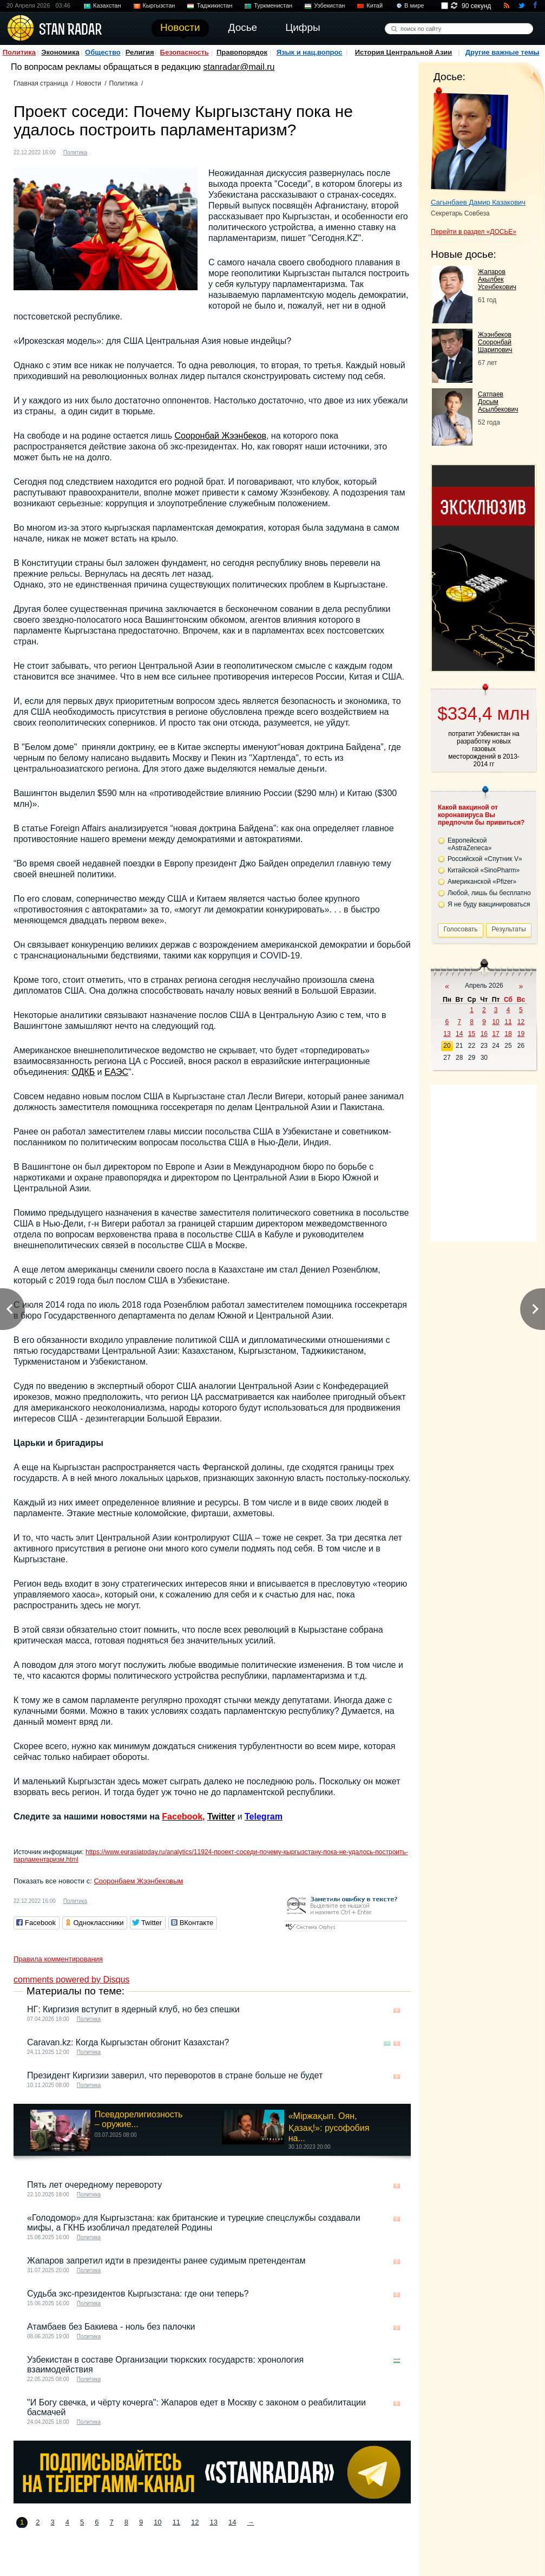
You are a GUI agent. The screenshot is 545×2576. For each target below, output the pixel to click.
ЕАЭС (116, 1072)
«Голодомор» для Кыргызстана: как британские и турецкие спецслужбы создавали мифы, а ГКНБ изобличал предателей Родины (193, 2222)
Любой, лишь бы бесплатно (489, 893)
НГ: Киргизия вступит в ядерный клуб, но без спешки (133, 2009)
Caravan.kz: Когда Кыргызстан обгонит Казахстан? (128, 2042)
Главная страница (41, 83)
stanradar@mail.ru (239, 66)
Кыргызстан (159, 5)
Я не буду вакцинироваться (489, 904)
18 (507, 1034)
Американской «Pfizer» (482, 881)
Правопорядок (241, 52)
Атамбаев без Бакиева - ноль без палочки (111, 2326)
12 (195, 2522)
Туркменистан (273, 5)
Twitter (221, 1816)
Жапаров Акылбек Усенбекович (497, 279)
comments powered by (71, 1979)
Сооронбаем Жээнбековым (138, 1881)
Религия (140, 52)
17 (495, 1034)
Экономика (60, 52)
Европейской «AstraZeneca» (469, 844)
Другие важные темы (502, 52)
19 (520, 1034)
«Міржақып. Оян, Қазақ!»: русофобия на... (329, 2127)
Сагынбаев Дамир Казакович (478, 202)
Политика (19, 52)
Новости (88, 83)
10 (157, 2522)
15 (471, 1034)
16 (484, 1034)
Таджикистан (214, 5)
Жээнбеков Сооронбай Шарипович (495, 342)
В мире (414, 5)
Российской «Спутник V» (485, 859)
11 (176, 2522)
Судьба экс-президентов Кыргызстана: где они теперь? (138, 2293)
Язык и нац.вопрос (310, 52)
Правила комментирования (58, 1959)
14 (232, 2522)
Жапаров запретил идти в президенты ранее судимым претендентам (166, 2260)
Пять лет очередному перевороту (94, 2184)
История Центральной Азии (403, 52)
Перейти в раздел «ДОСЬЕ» (473, 232)
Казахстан (107, 5)
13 (214, 2522)
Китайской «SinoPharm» (484, 870)
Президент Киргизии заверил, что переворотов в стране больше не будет (175, 2075)
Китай (374, 5)
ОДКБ (83, 1072)
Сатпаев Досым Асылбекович (498, 401)
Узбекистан (329, 5)
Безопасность (184, 52)
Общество (103, 52)
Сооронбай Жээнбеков (220, 435)
